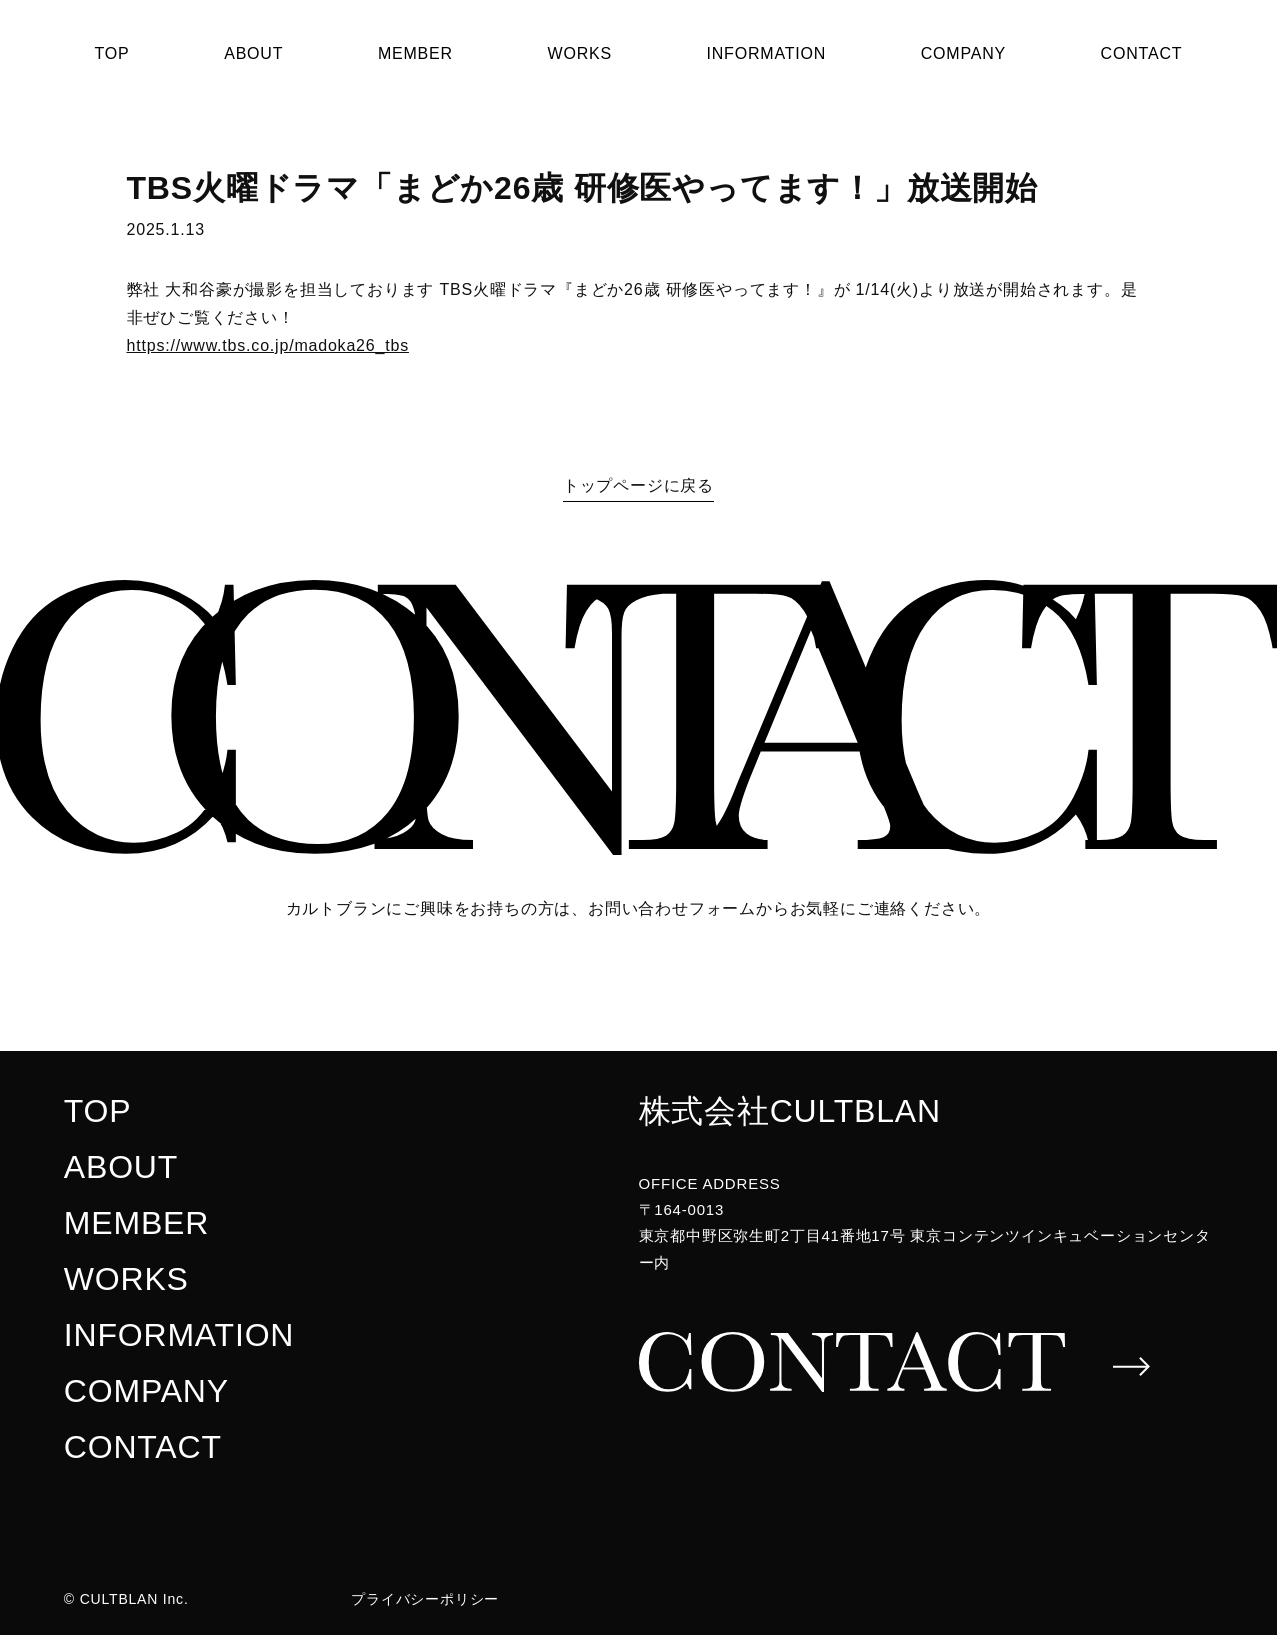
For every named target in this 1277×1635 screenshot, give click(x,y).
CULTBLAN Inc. (134, 1599)
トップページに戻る (638, 485)
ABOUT (253, 53)
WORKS (579, 53)
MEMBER (415, 53)
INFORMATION (767, 53)
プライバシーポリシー (425, 1599)
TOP (112, 53)
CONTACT (1142, 53)
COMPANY (963, 53)
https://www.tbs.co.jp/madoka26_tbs (268, 345)
